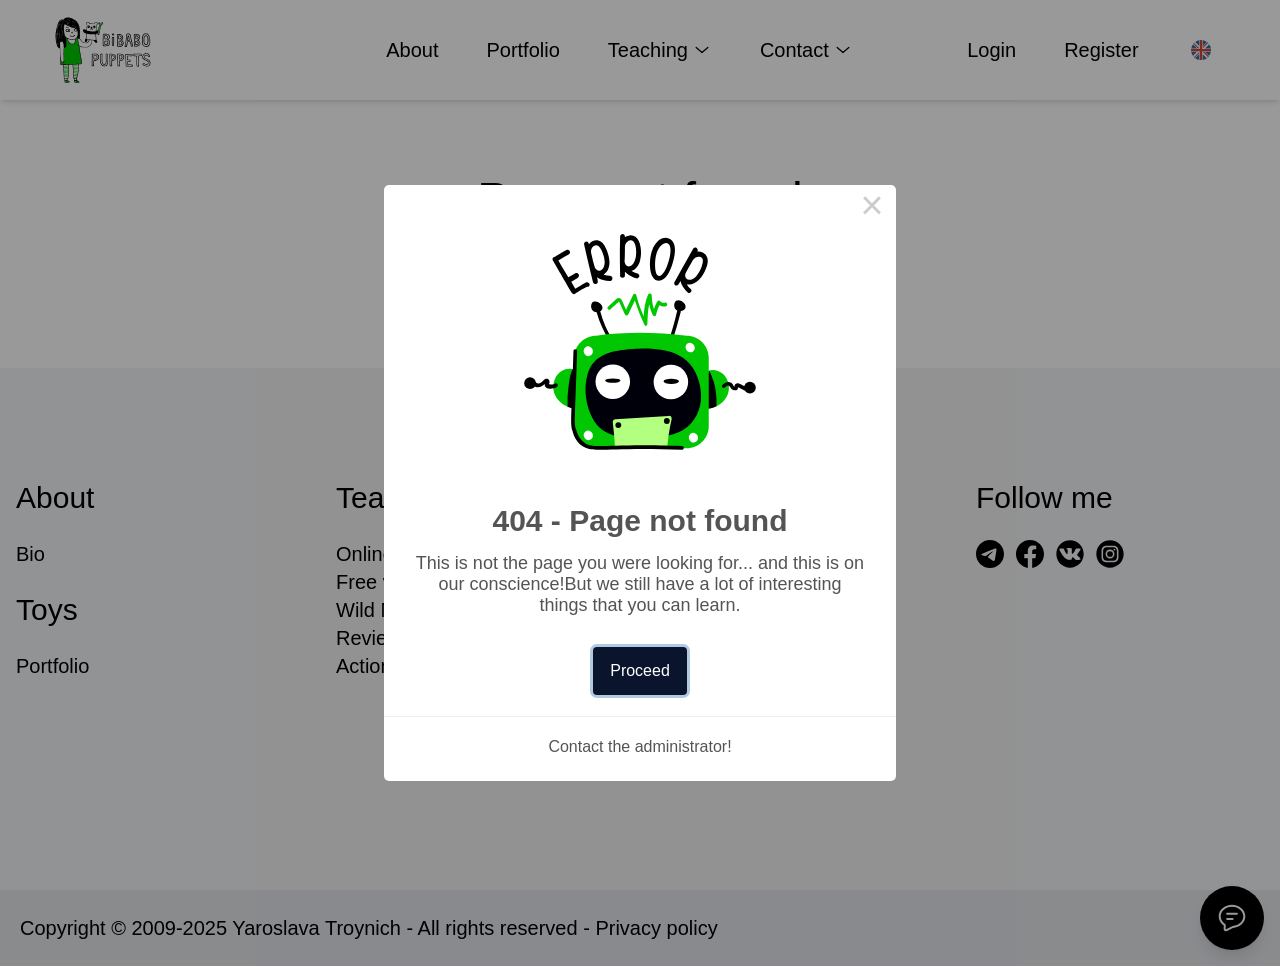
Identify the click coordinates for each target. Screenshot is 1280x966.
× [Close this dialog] (872, 209)
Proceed (640, 670)
